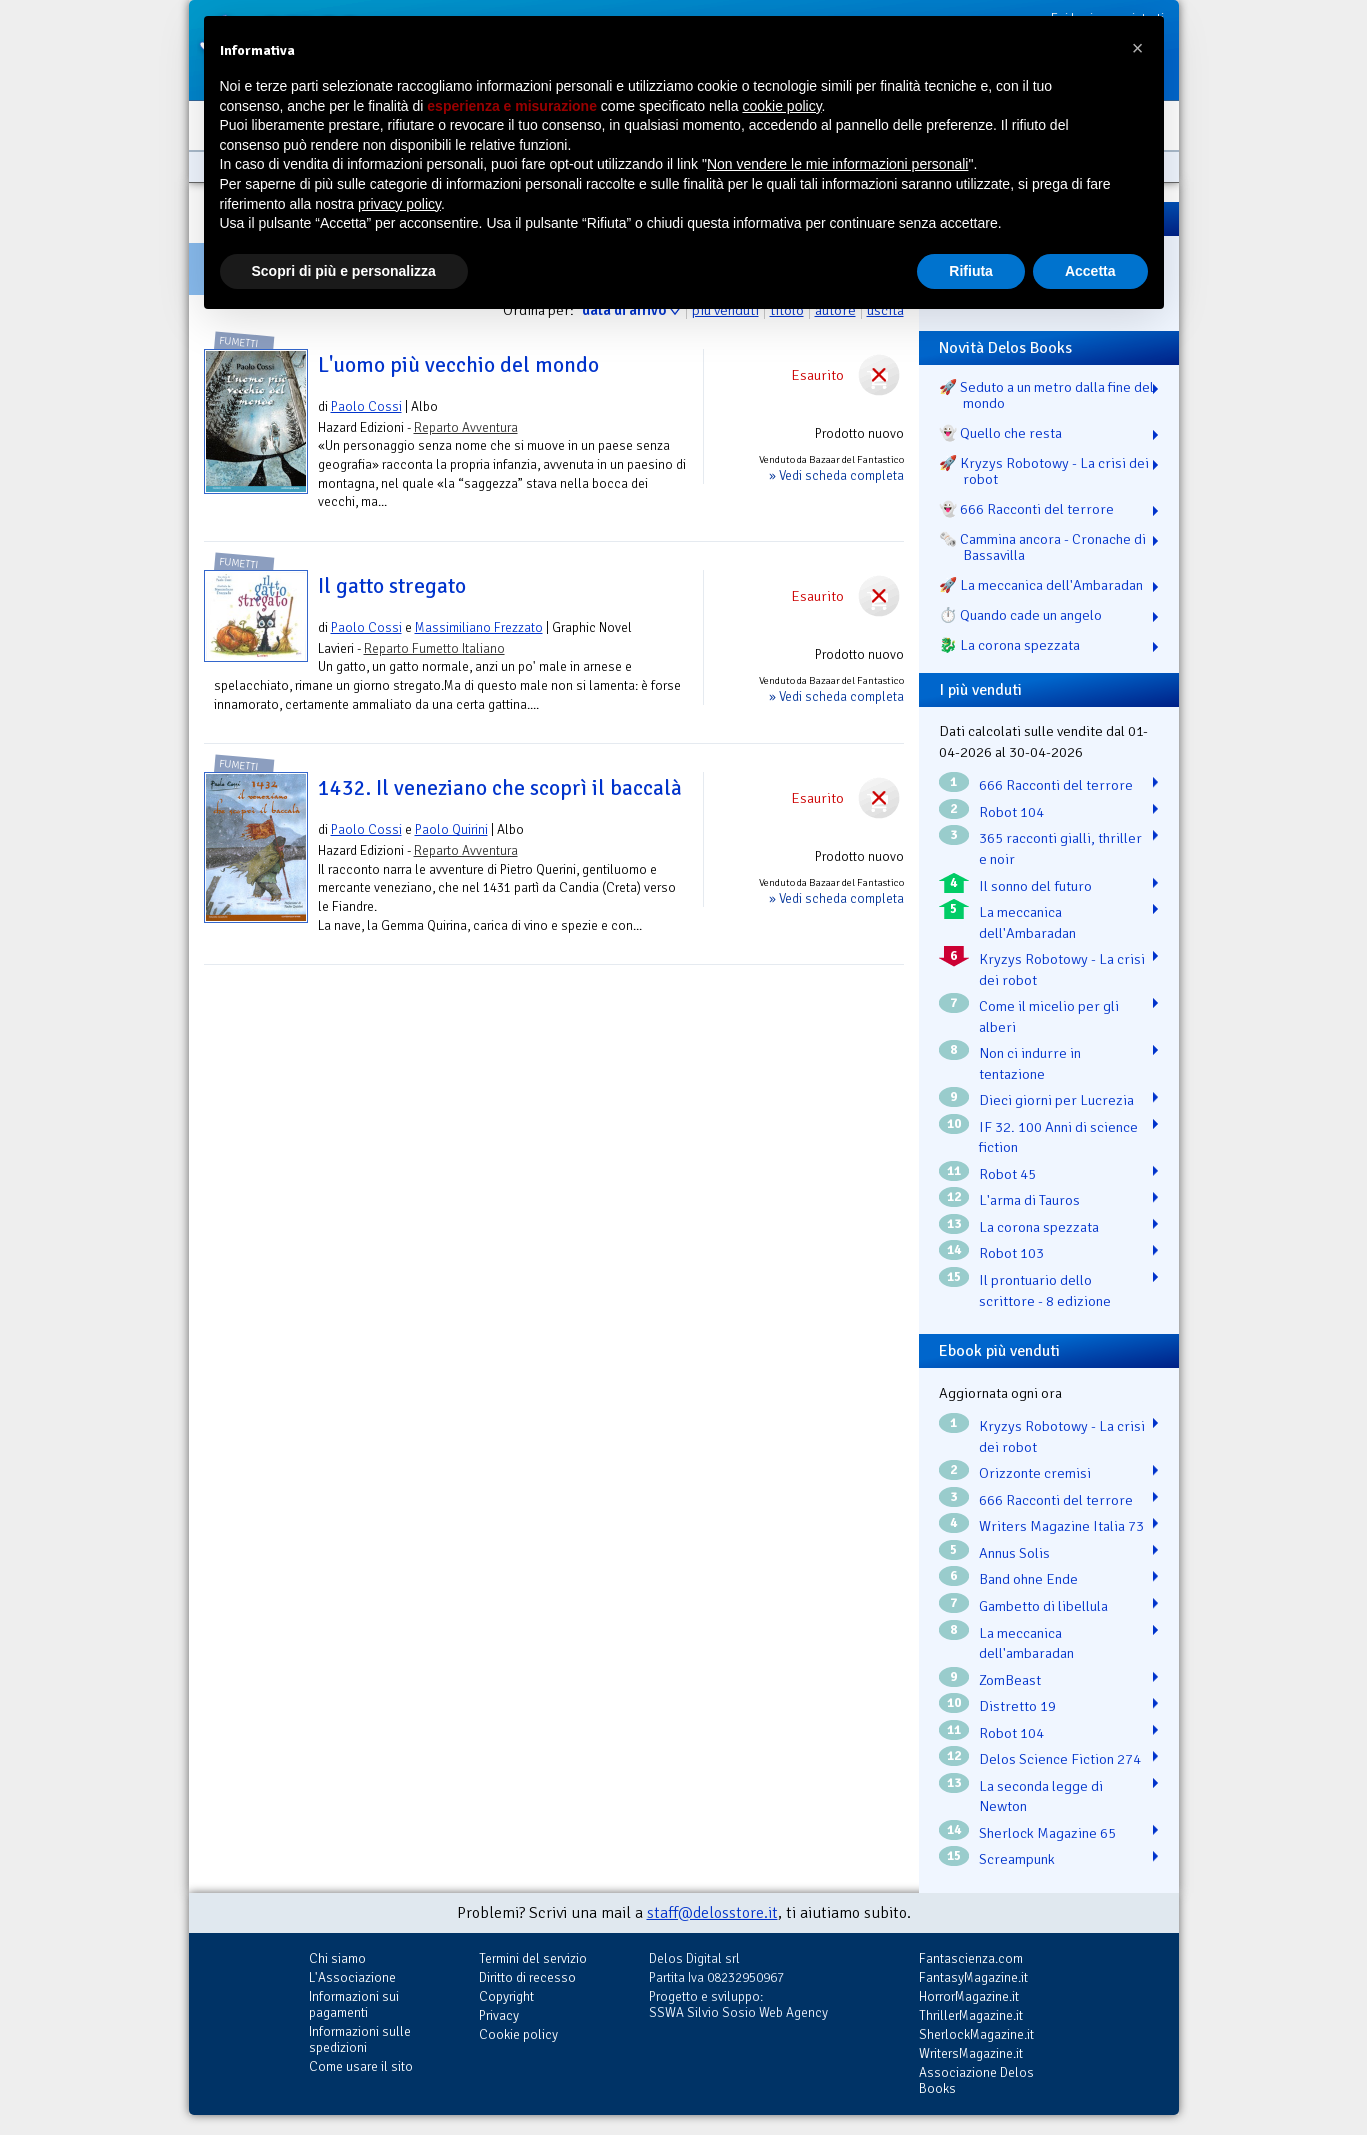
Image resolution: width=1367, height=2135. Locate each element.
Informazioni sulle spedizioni (360, 2039)
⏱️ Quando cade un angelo (1020, 615)
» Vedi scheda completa (836, 475)
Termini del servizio (533, 1958)
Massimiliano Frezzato (479, 627)
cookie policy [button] (781, 106)
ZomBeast (1010, 1680)
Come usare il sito (361, 2066)
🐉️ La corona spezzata (1009, 645)
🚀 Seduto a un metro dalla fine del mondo (1046, 395)
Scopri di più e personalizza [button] (344, 271)
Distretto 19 (1017, 1706)
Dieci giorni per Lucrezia (1056, 1100)
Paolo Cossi (366, 406)
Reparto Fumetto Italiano (434, 648)
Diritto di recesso (527, 1977)
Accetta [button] (1090, 271)
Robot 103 (1011, 1253)
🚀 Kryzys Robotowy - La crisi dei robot (1044, 471)
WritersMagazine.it (971, 2053)
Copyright (506, 1996)
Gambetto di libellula (1043, 1606)
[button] (1138, 48)
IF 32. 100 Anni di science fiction (1058, 1137)
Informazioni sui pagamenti (354, 2004)
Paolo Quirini (451, 829)
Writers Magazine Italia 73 (1061, 1526)
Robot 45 (1007, 1174)
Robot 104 (1011, 812)
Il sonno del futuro (1035, 886)
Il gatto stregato (392, 586)
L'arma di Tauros (1029, 1200)
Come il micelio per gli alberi (1049, 1016)
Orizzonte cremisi (1035, 1473)
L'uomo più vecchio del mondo (458, 365)
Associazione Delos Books (976, 2080)
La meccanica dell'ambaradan (1026, 1643)
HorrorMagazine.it (969, 1996)
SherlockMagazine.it (976, 2034)
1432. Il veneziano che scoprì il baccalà (500, 788)
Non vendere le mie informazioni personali (837, 164)
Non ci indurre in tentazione (1030, 1063)
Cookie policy (518, 2034)
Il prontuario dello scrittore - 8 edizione (1045, 1290)
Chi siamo (337, 1958)
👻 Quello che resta (1000, 433)
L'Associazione (352, 1977)
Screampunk (1017, 1859)
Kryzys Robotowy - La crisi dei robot (1062, 969)
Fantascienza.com (971, 1958)
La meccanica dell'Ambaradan (1027, 922)
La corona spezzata (1039, 1227)
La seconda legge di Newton (1041, 1796)
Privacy (499, 2015)
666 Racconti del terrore (1056, 785)
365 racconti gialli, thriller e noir (1060, 848)
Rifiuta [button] (971, 271)
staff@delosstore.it (712, 1913)
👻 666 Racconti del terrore (1026, 509)
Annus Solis (1014, 1553)
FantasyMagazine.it (973, 1977)
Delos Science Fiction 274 (1060, 1759)
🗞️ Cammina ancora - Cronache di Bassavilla (1042, 547)
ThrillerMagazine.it (971, 2015)
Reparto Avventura (466, 427)
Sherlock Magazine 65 (1047, 1833)
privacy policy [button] (399, 204)
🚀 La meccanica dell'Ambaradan (1041, 585)
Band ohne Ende (1028, 1579)
